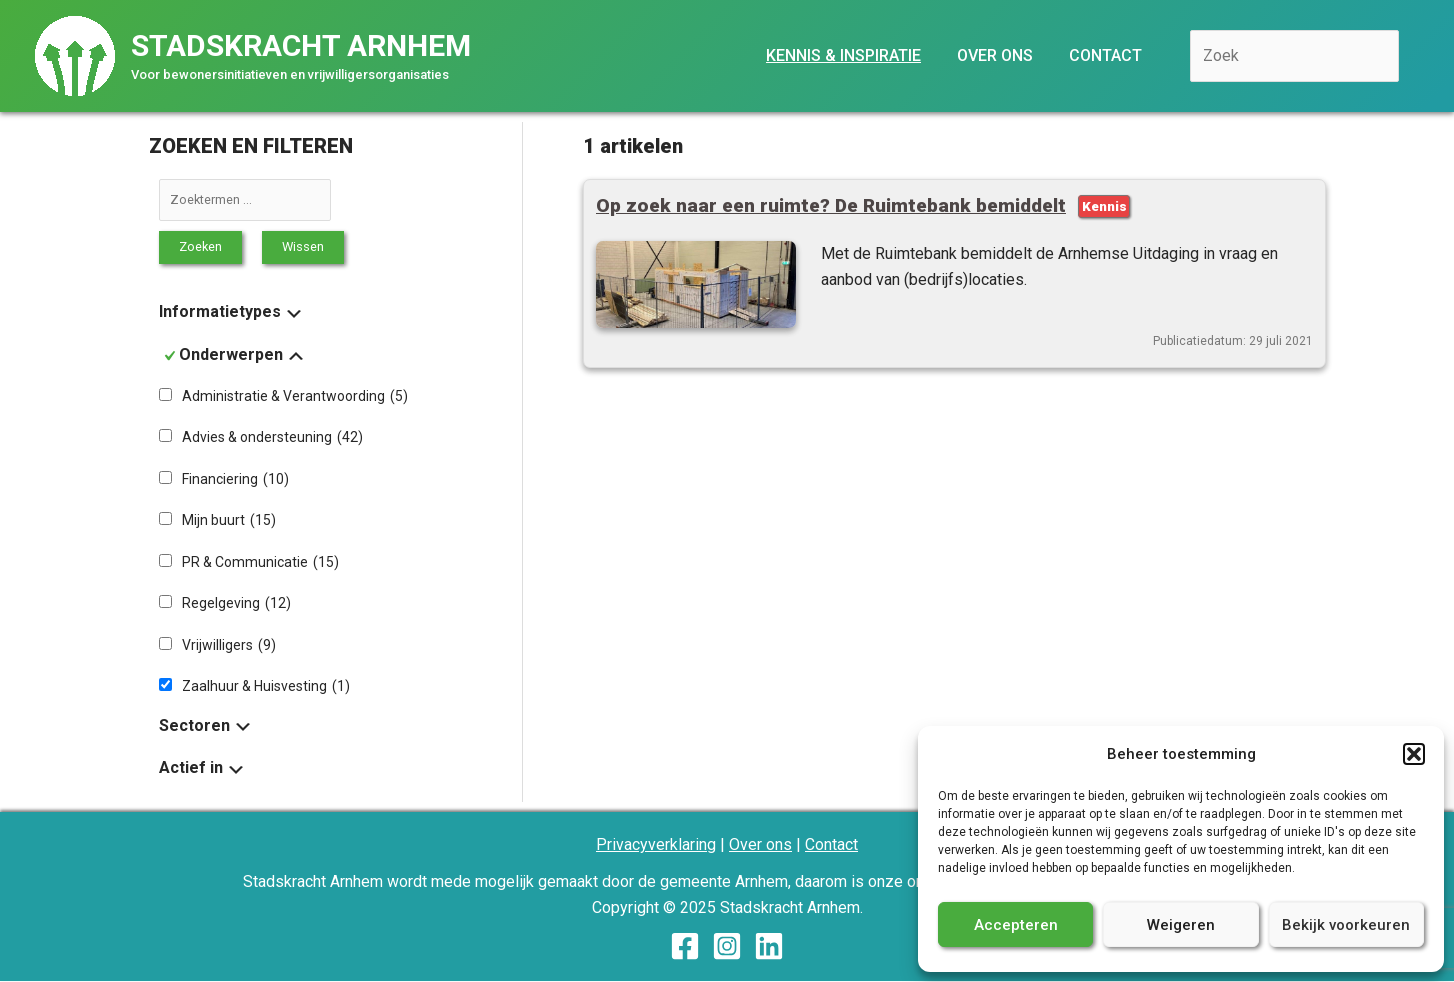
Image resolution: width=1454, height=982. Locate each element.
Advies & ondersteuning (272, 438)
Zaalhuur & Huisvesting (266, 687)
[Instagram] (727, 947)
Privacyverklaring (656, 845)
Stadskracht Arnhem (301, 45)
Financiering (235, 479)
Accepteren (1016, 925)
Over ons (760, 845)
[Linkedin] (769, 947)
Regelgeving (236, 604)
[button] (1414, 754)
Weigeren (1181, 925)
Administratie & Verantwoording (295, 396)
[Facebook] (685, 947)
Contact (831, 845)
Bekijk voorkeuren (1346, 925)
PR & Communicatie (260, 562)
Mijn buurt (229, 521)
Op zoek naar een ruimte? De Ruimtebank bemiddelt (831, 205)
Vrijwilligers (229, 645)
